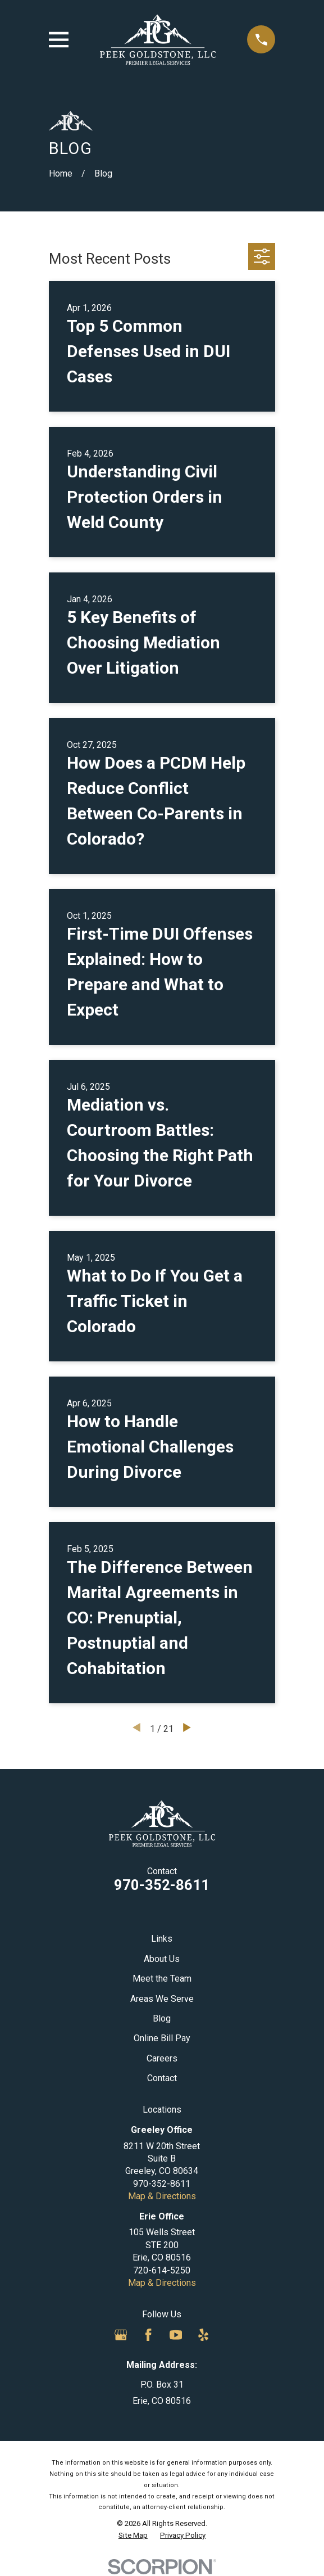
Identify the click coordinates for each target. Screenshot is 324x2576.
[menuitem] (133, 2535)
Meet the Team (162, 1978)
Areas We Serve (162, 1998)
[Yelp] (203, 2335)
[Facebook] (148, 2335)
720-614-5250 (161, 2270)
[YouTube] (176, 2335)
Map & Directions (162, 2196)
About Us (162, 1959)
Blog (162, 2018)
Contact (162, 2078)
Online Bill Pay (162, 2038)
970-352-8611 (161, 1884)
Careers (162, 2058)
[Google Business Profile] (121, 2335)
